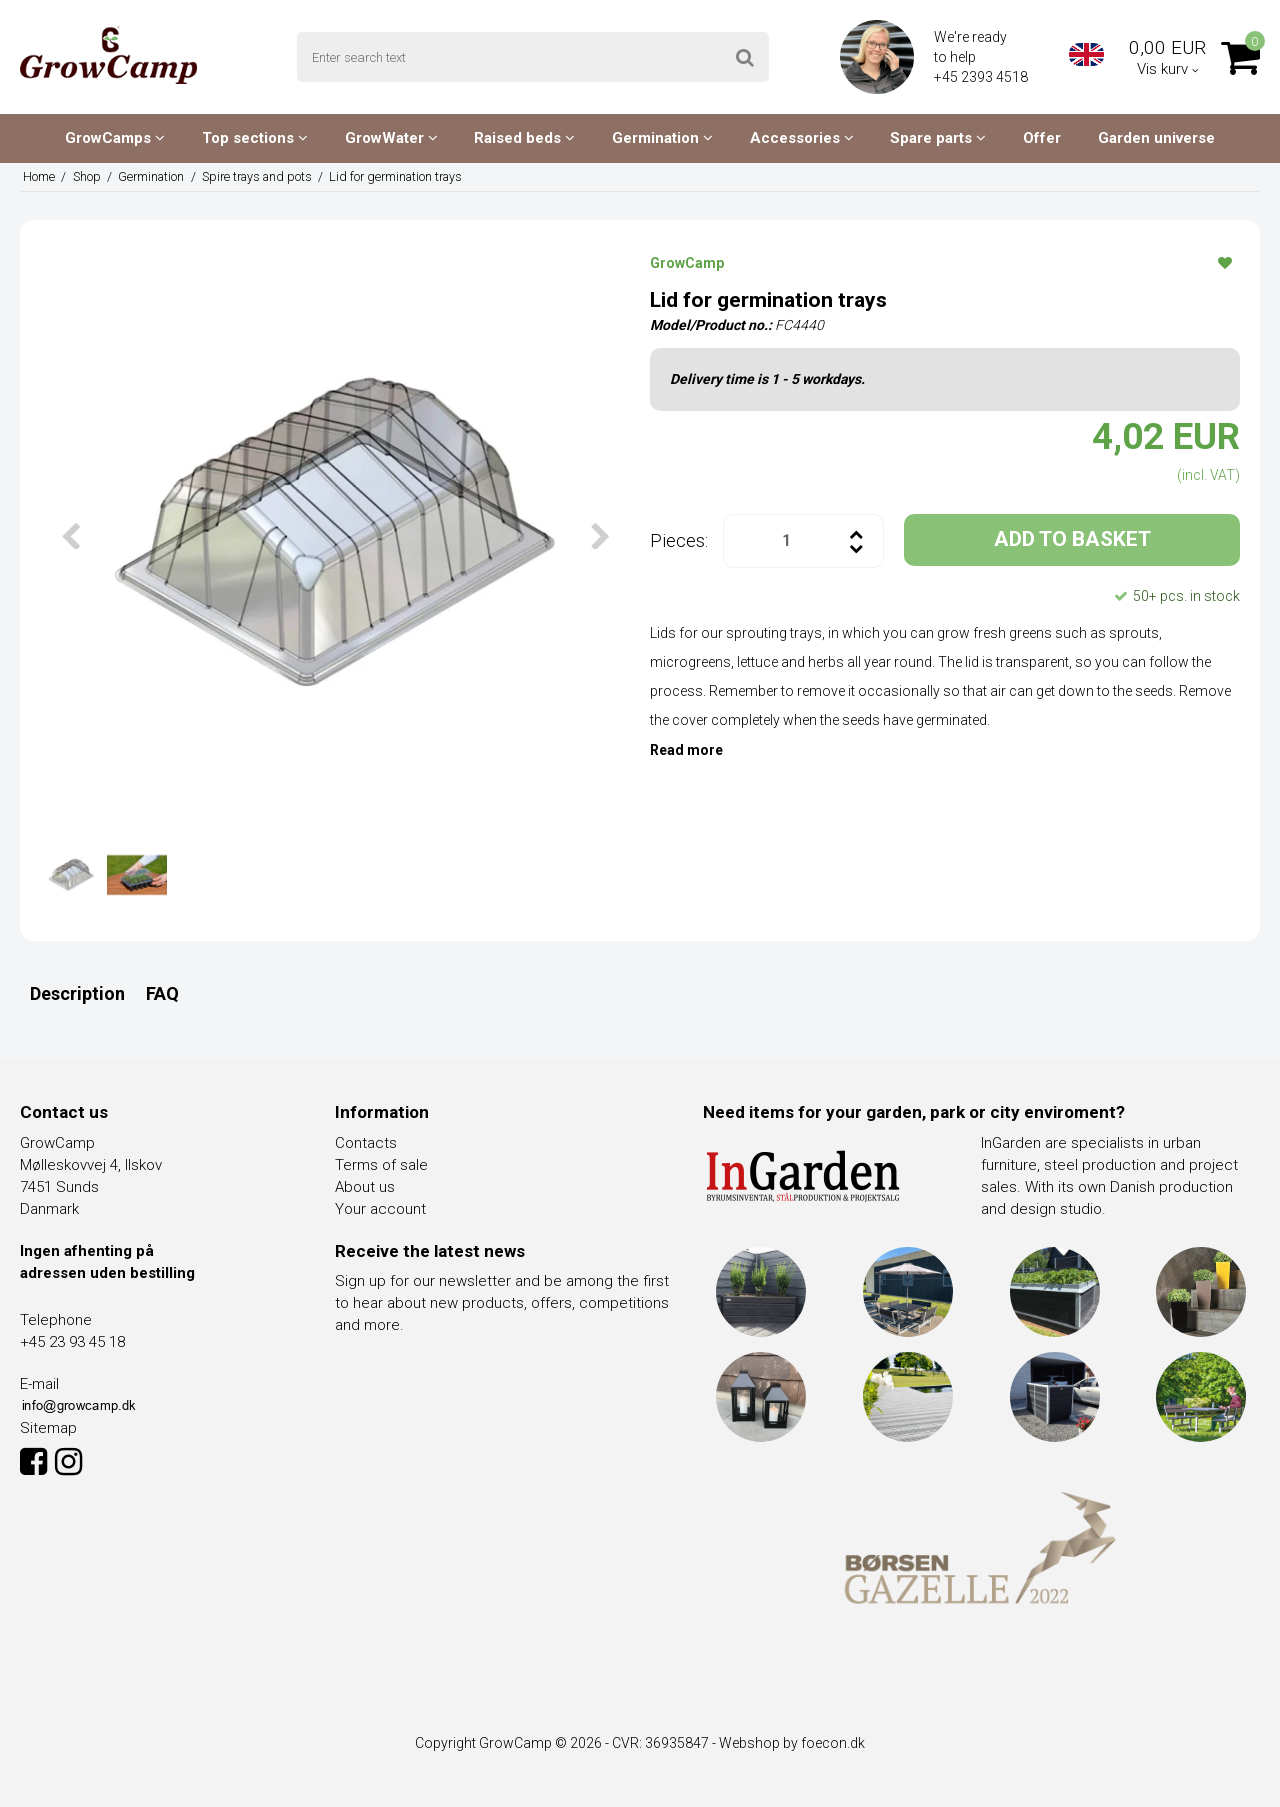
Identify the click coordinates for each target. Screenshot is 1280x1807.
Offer (1042, 138)
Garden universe (1156, 138)
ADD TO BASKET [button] (1072, 539)
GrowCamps (115, 138)
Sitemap (48, 1428)
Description (77, 993)
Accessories (802, 138)
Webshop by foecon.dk (792, 1743)
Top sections (255, 138)
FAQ (162, 993)
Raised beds (524, 138)
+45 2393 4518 (982, 77)
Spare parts (938, 138)
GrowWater (391, 138)
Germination (662, 138)
